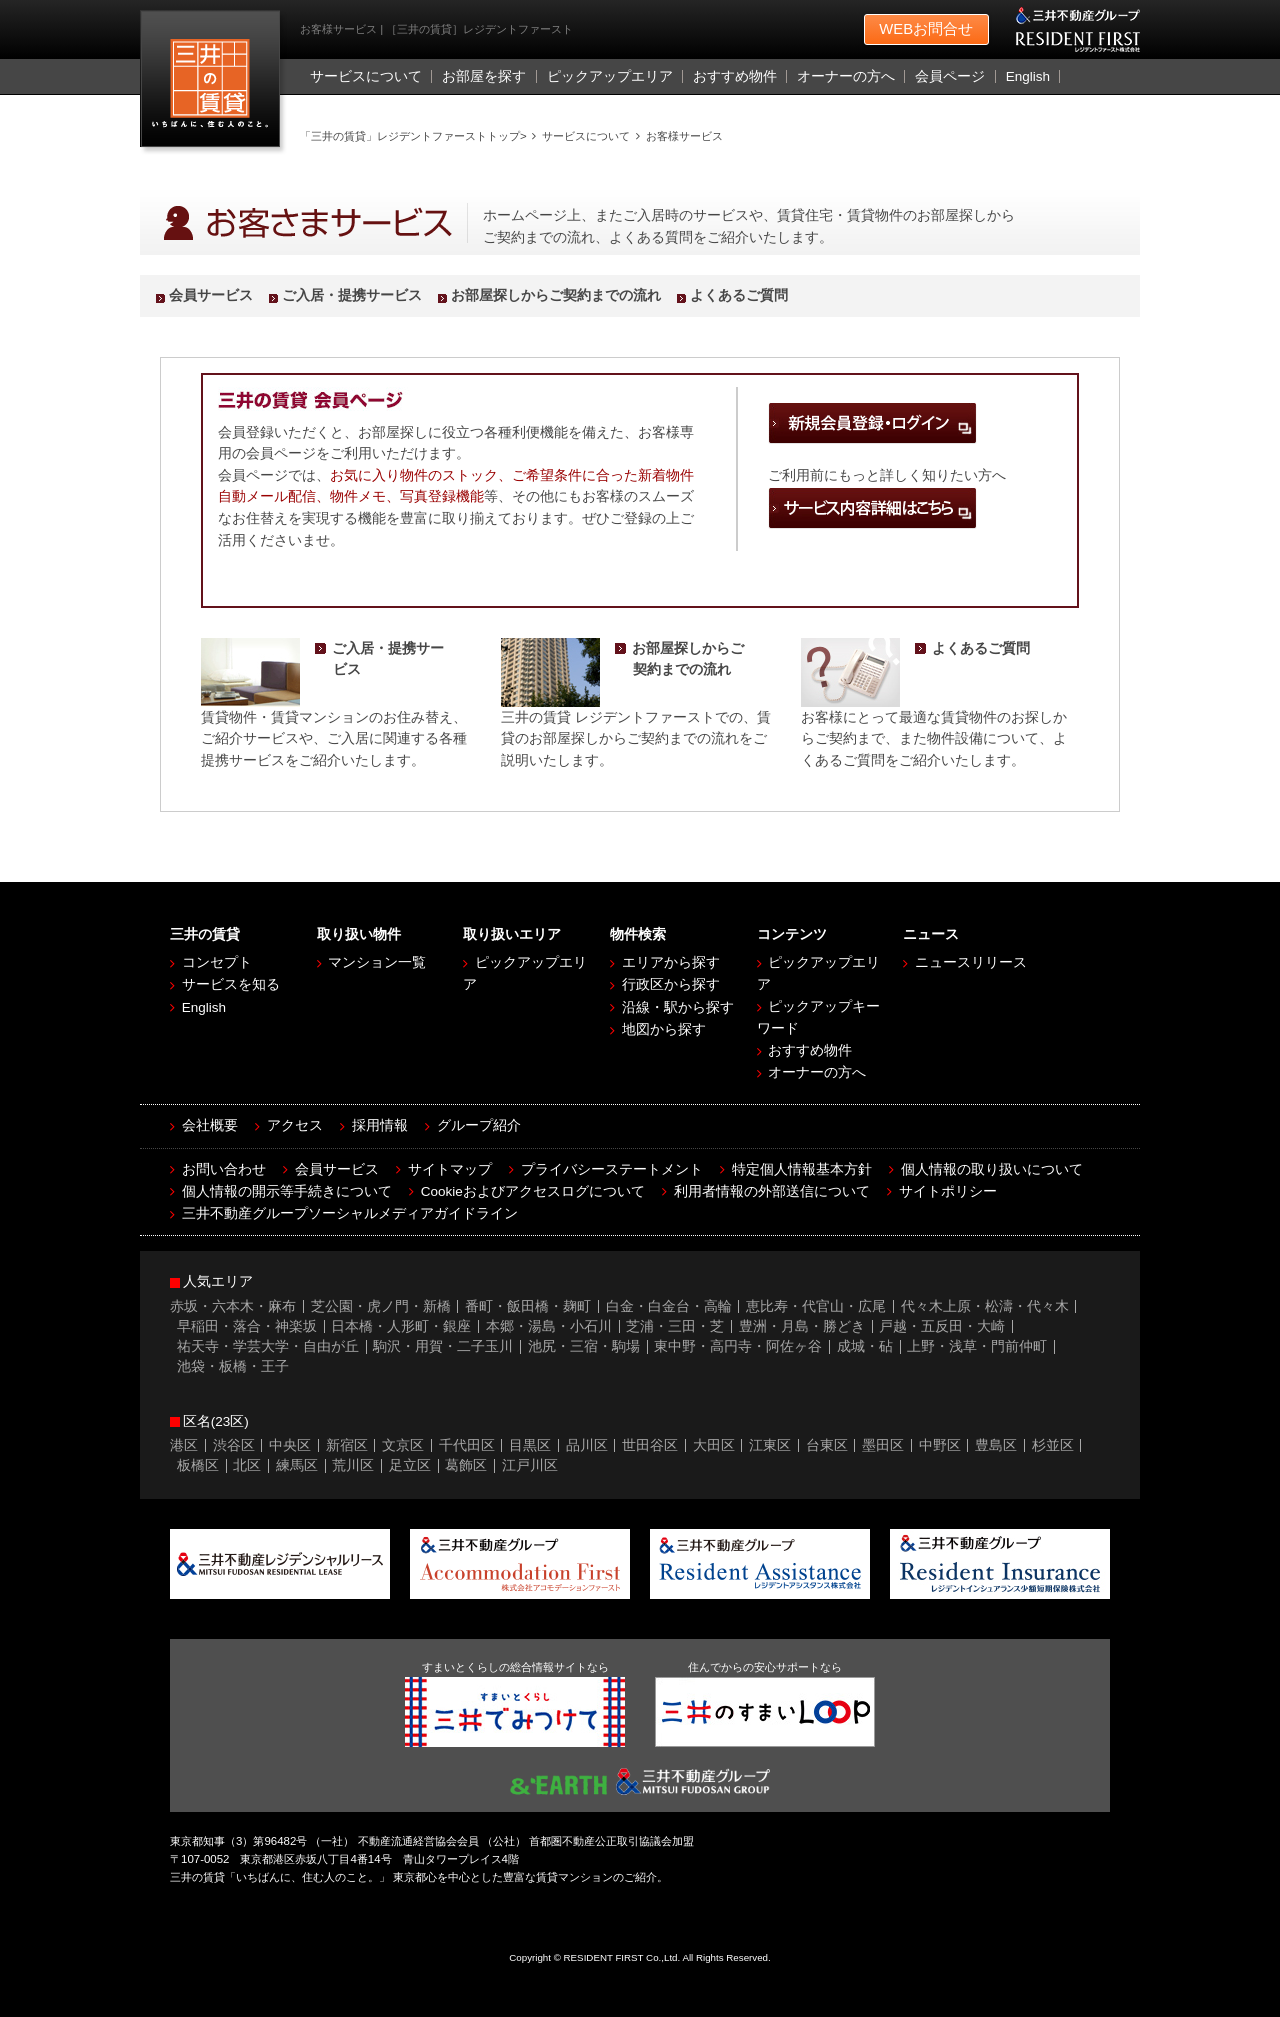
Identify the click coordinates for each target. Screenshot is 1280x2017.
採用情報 (380, 1125)
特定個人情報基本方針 (802, 1169)
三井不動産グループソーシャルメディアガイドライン (350, 1213)
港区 (184, 1445)
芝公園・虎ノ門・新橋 (381, 1306)
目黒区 (530, 1445)
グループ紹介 (479, 1125)
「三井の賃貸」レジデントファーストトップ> (413, 136)
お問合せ (926, 30)
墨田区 (883, 1445)
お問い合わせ (224, 1169)
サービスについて (366, 76)
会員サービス (211, 295)
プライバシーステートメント (612, 1169)
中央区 (290, 1445)
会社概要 (210, 1125)
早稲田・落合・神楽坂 (247, 1326)
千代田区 (467, 1445)
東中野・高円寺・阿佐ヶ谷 (738, 1346)
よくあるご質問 (739, 295)
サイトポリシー (948, 1191)
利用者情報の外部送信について (772, 1191)
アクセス (295, 1125)
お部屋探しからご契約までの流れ (556, 295)
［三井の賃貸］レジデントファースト (214, 83)
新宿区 (347, 1445)
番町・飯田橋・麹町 (528, 1306)
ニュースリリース (971, 962)
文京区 (403, 1445)
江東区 (770, 1445)
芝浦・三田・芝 (675, 1326)
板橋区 (198, 1465)
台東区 (827, 1445)
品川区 (587, 1445)
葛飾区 (466, 1465)
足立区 (410, 1465)
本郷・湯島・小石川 (549, 1326)
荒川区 (353, 1465)
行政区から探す (671, 984)
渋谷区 (234, 1445)
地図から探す (664, 1029)
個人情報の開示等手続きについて (287, 1191)
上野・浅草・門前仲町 (977, 1346)
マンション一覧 (377, 962)
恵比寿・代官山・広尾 (816, 1306)
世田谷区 (650, 1445)
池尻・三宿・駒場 (584, 1346)
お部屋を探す (484, 76)
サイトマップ (450, 1169)
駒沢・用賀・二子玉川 (443, 1346)
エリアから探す (671, 962)
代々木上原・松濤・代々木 (985, 1306)
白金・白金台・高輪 (669, 1306)
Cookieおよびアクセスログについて (533, 1191)
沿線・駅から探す (678, 1007)
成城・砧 (865, 1346)
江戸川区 (530, 1465)
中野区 (940, 1445)
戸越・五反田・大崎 (942, 1326)
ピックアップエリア (610, 76)
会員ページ (950, 76)
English (1028, 76)
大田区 (714, 1445)
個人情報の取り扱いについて (992, 1169)
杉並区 (1053, 1445)
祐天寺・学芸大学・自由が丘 (268, 1346)
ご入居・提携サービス (352, 295)
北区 (247, 1465)
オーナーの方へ (846, 76)
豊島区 (996, 1445)
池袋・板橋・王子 (233, 1366)
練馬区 (297, 1465)
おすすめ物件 (735, 76)
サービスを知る (231, 984)
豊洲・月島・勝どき (802, 1326)
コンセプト (217, 962)
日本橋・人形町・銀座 (401, 1326)
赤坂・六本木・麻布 (233, 1306)
